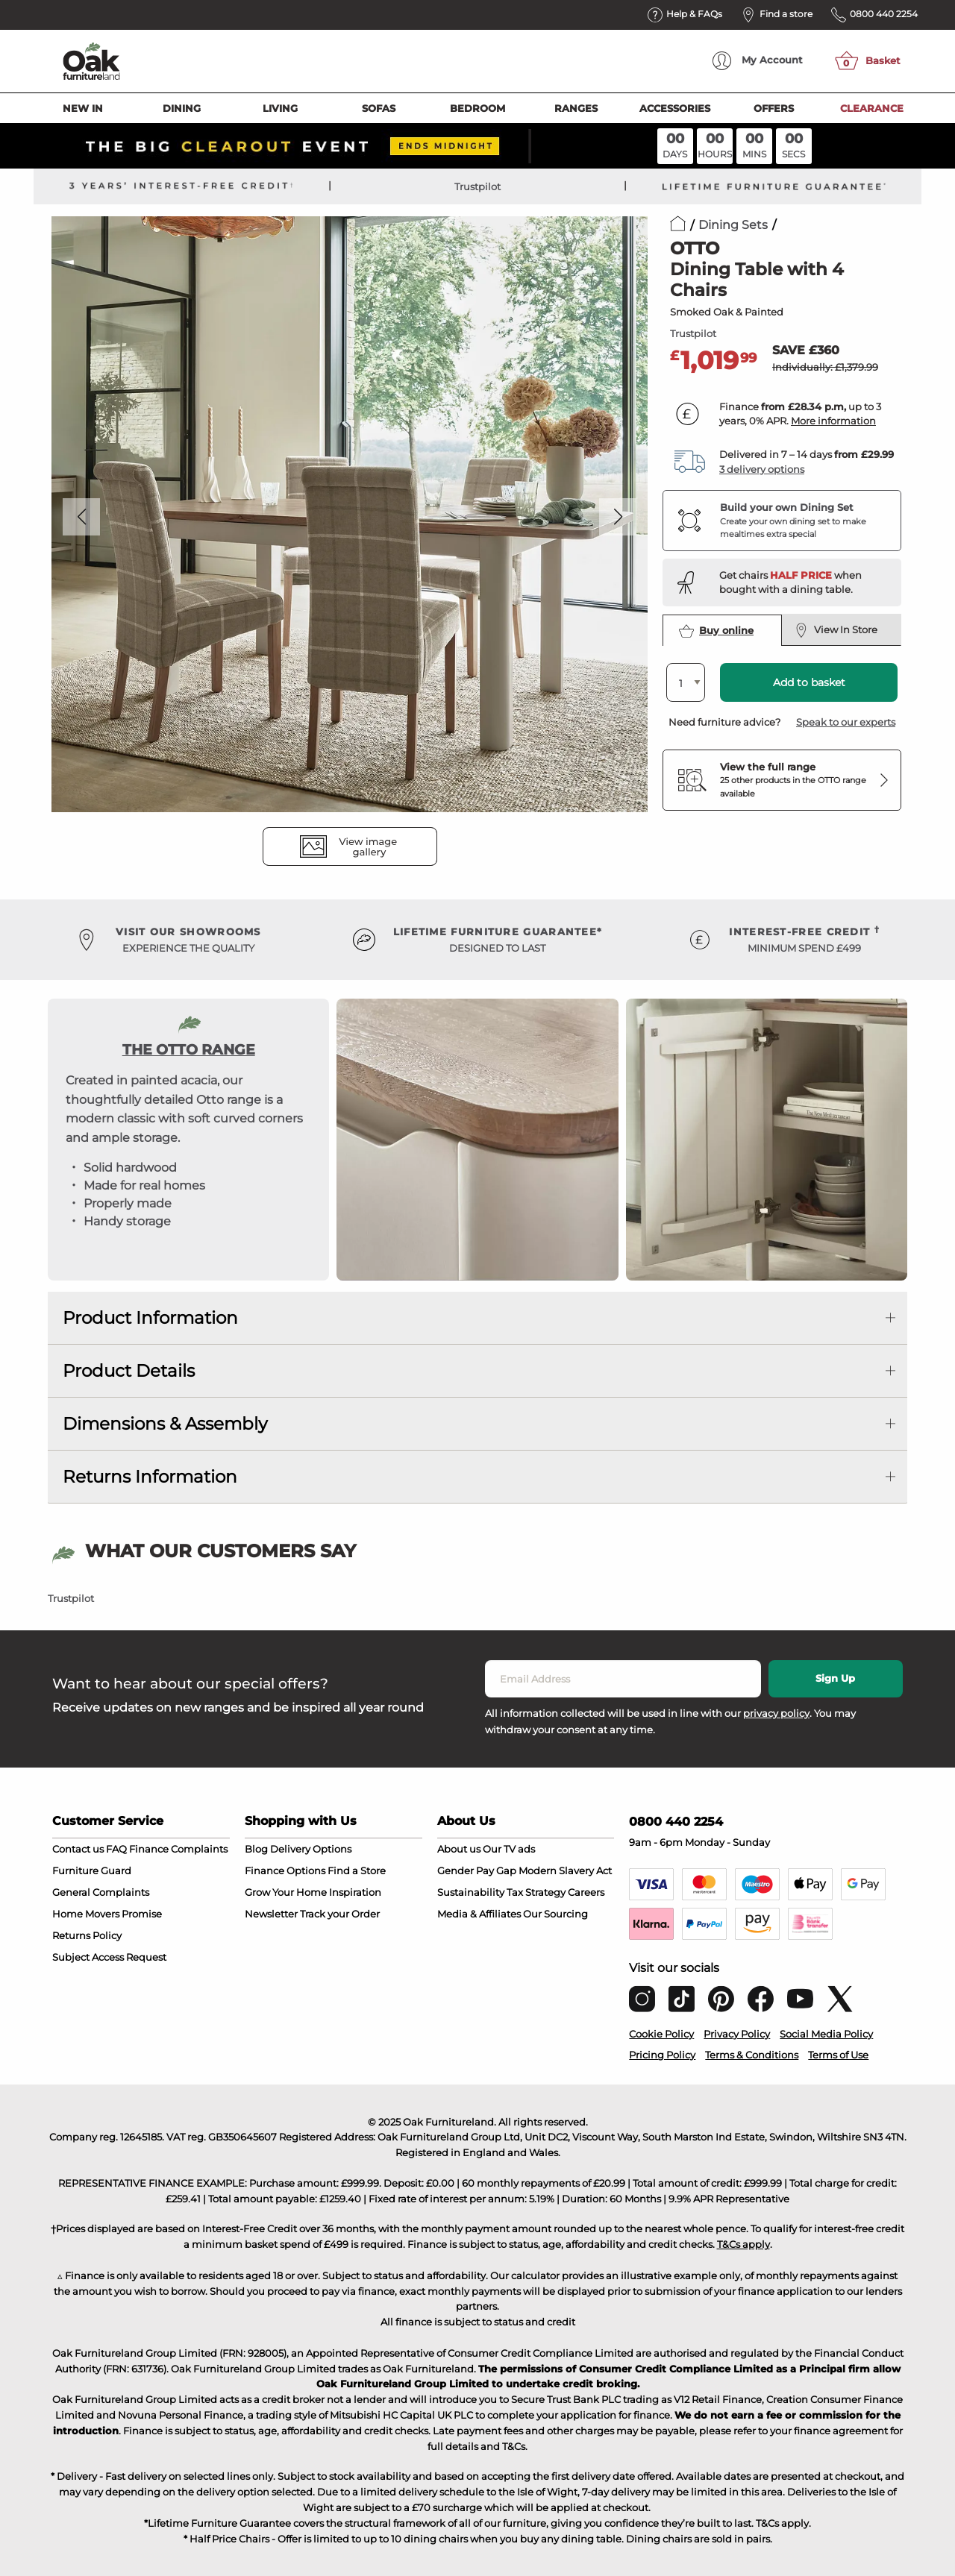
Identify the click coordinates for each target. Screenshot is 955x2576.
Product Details (129, 1370)
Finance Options (285, 1870)
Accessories (674, 108)
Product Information (150, 1317)
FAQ (116, 1849)
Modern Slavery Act (565, 1870)
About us (458, 1849)
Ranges (576, 108)
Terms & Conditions (751, 2055)
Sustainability (470, 1892)
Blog (256, 1849)
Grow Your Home (286, 1892)
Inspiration (355, 1892)
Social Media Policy (826, 2034)
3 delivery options (761, 469)
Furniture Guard (91, 1870)
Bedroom (477, 108)
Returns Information (150, 1476)
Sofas (378, 108)
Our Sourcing (555, 1914)
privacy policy (776, 1713)
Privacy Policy (737, 2034)
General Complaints (100, 1892)
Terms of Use (838, 2055)
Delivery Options (310, 1849)
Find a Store (357, 1870)
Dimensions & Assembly (165, 1423)
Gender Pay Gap (476, 1870)
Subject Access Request (109, 1957)
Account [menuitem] (758, 60)
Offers (774, 108)
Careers (586, 1892)
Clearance (872, 108)
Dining (182, 108)
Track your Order (340, 1914)
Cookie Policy (661, 2034)
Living (280, 108)
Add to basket (809, 682)
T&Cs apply (743, 2244)
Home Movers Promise (107, 1914)
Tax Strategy (536, 1892)
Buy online (716, 630)
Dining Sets (733, 225)
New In (83, 108)
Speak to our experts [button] (845, 722)
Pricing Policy (662, 2055)
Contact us (78, 1849)
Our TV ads (509, 1849)
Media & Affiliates (479, 1914)
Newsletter (271, 1914)
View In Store (836, 630)
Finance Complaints (178, 1849)
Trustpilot (477, 186)
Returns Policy (87, 1935)
